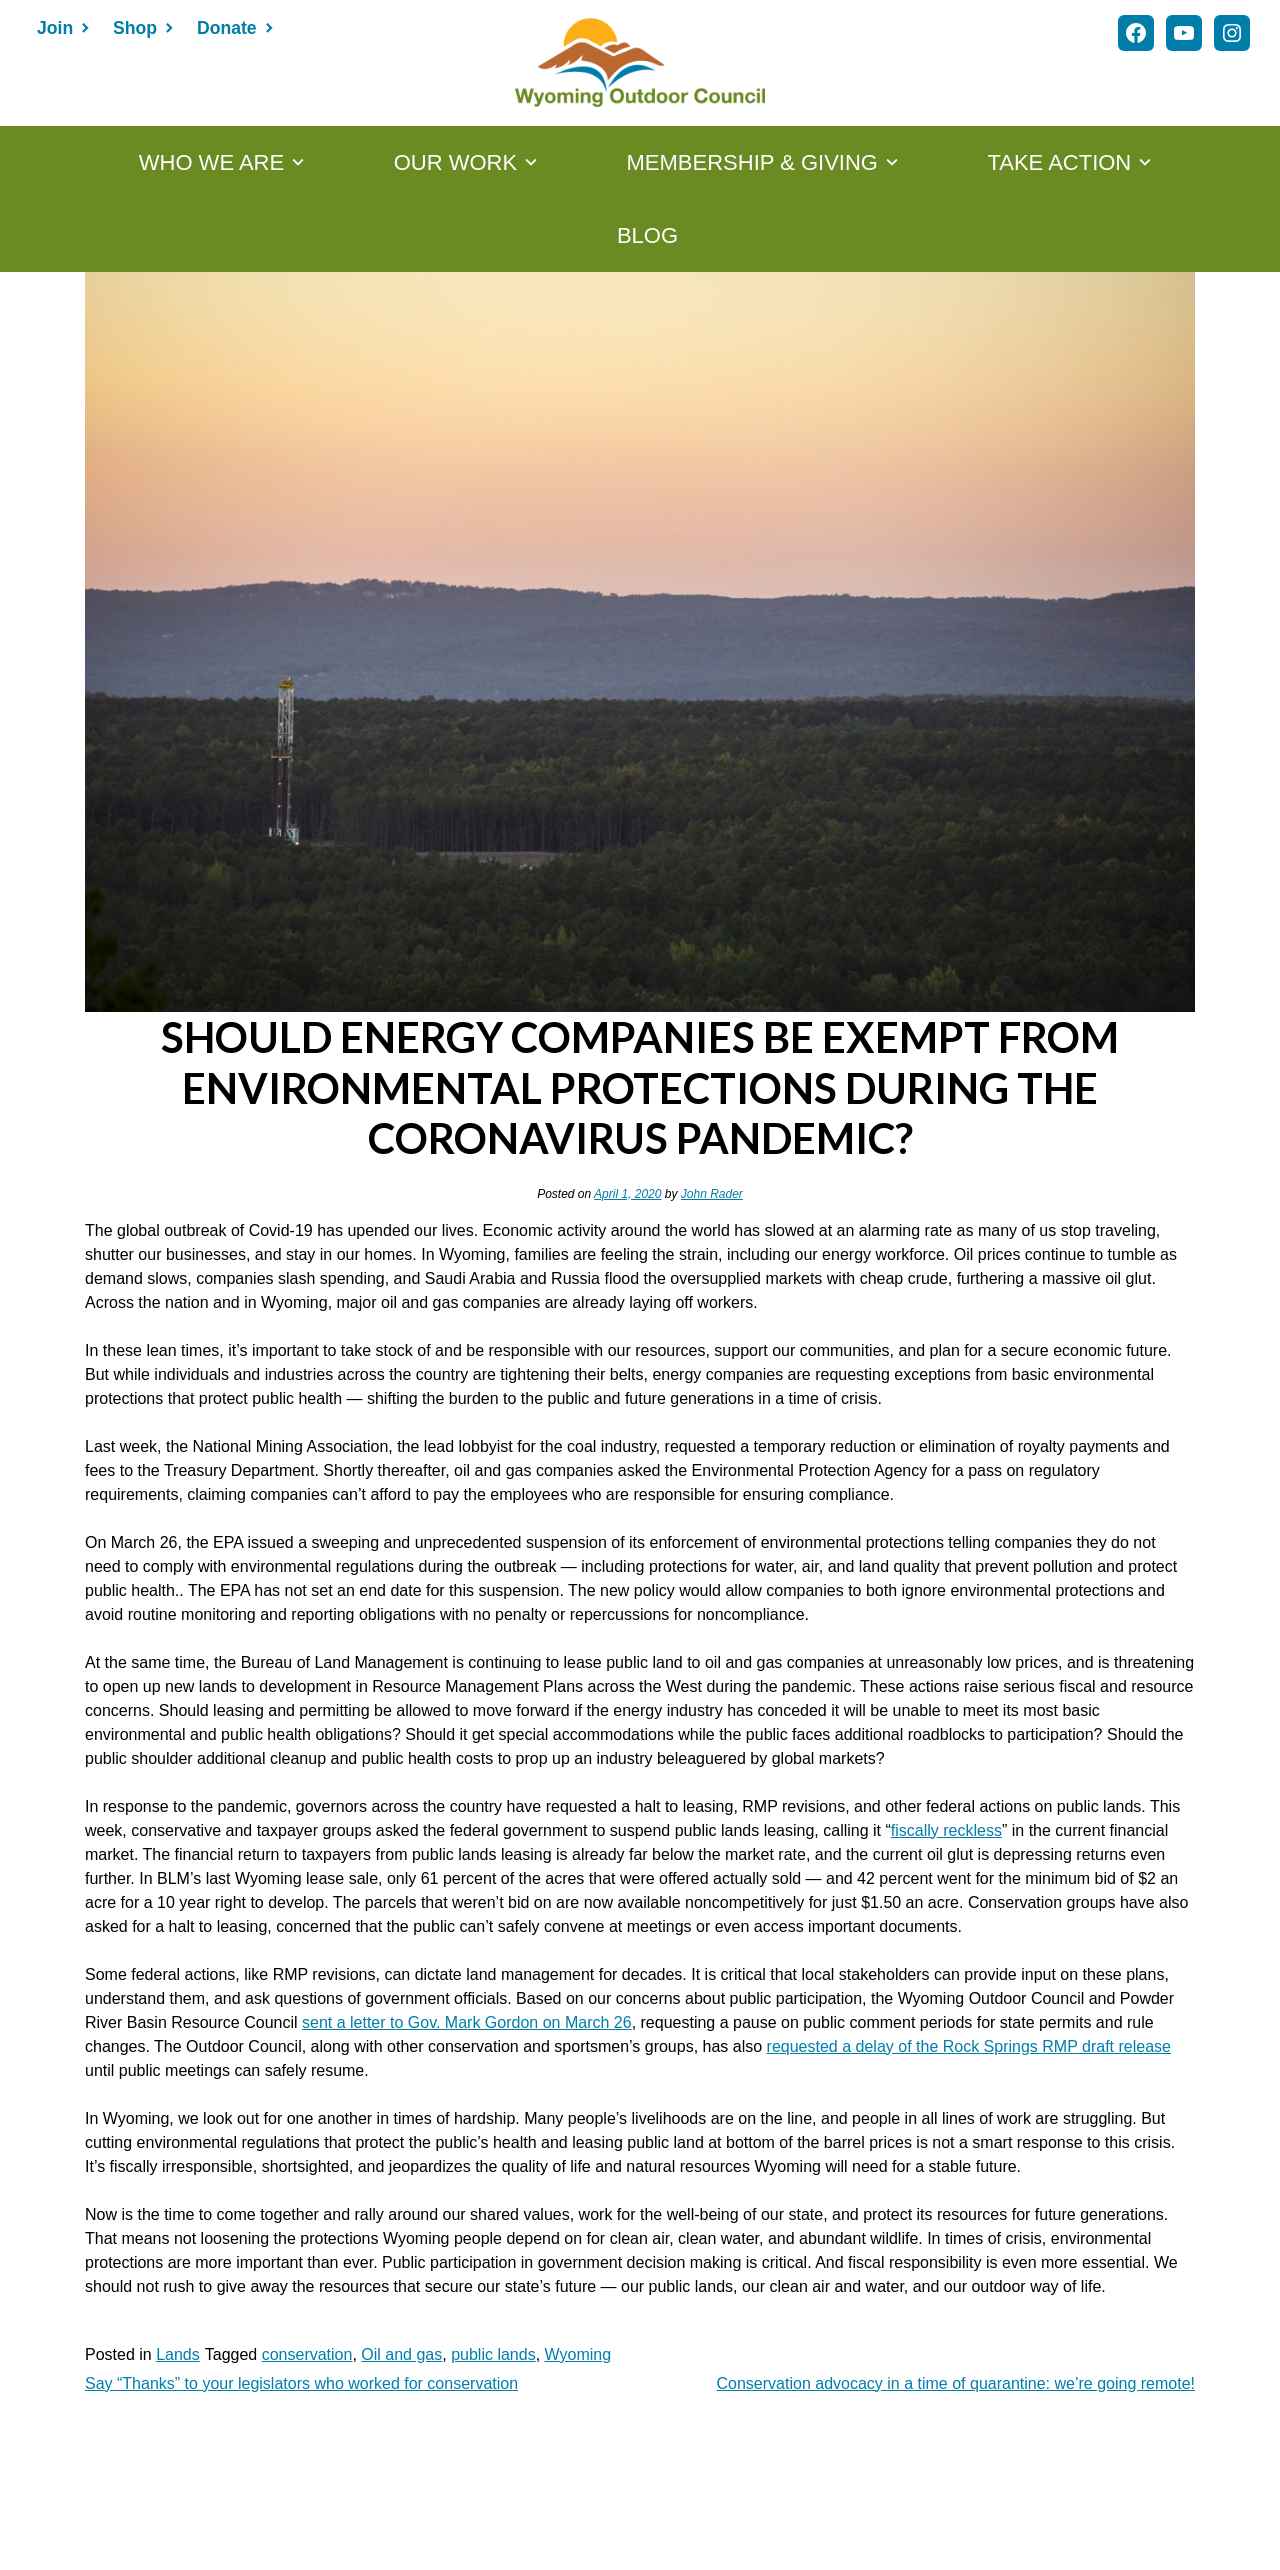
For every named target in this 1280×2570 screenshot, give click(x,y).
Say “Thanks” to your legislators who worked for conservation (301, 2383)
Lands (178, 2354)
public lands (493, 2354)
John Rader (712, 1194)
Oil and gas (401, 2354)
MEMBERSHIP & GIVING (752, 162)
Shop (135, 28)
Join (55, 28)
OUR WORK (455, 162)
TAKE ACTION (1059, 162)
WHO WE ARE (211, 162)
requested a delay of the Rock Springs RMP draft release (969, 2046)
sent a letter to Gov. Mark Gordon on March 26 (467, 2022)
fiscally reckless (946, 1830)
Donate (227, 28)
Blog (647, 235)
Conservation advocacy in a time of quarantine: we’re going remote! (956, 2383)
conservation (307, 2354)
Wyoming (578, 2354)
